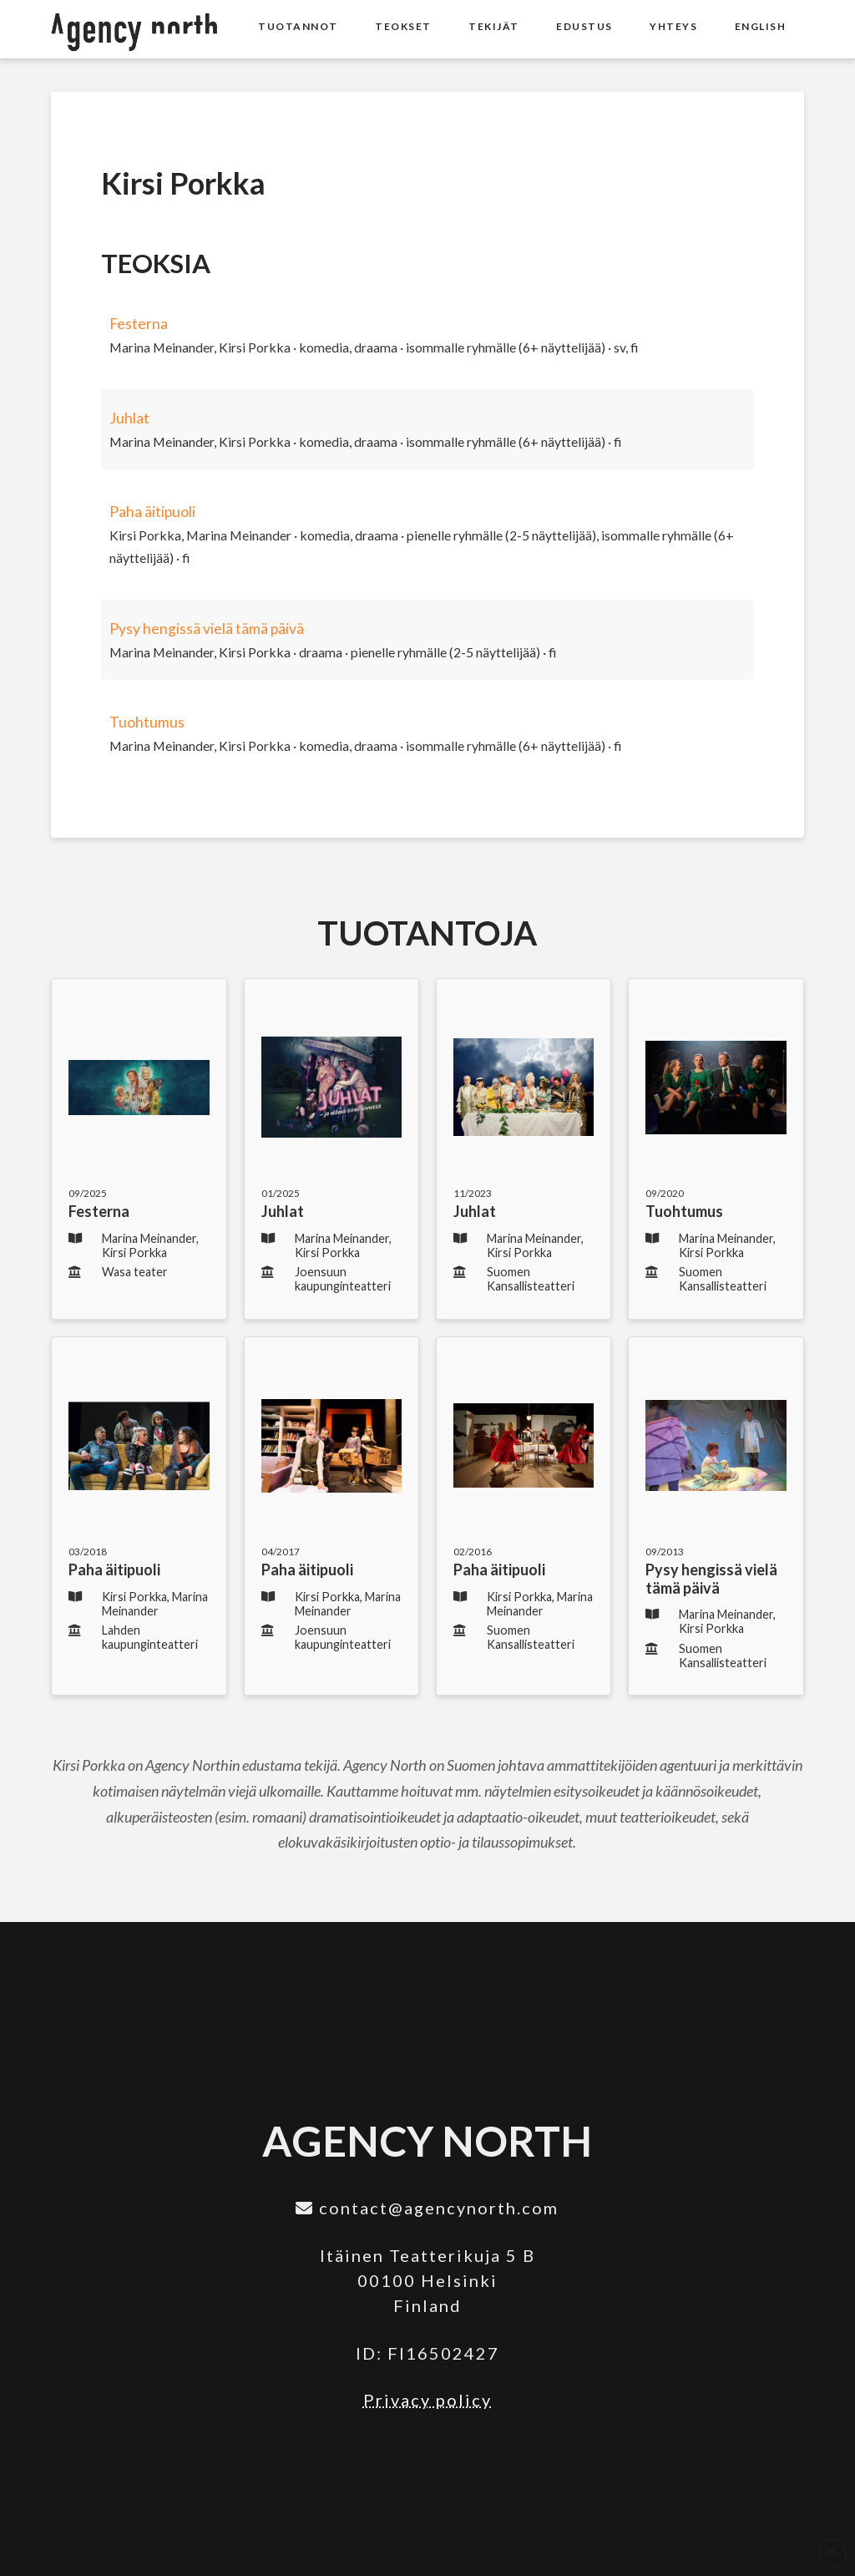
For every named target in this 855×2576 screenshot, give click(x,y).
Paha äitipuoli (152, 511)
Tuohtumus (147, 722)
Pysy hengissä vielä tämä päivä (206, 628)
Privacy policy (427, 2400)
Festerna (138, 323)
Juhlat (129, 418)
